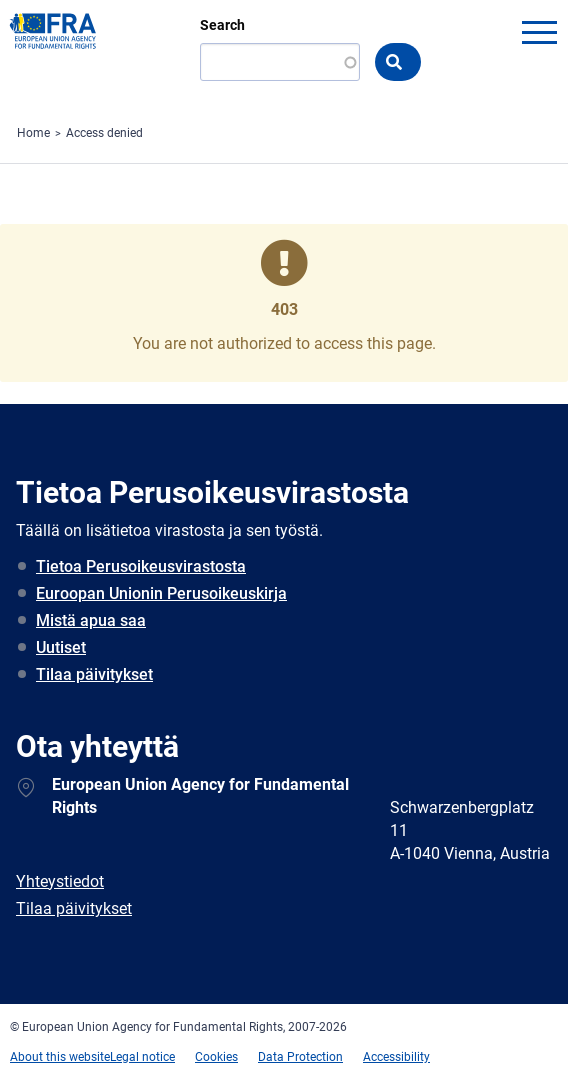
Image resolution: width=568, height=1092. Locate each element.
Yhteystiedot (60, 881)
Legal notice (142, 1057)
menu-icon (539, 32)
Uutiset (61, 647)
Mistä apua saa (91, 620)
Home (33, 133)
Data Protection (300, 1057)
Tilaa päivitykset (94, 674)
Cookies (216, 1057)
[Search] (280, 62)
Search (222, 25)
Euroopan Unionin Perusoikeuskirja (161, 593)
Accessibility (396, 1057)
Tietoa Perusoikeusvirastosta (141, 566)
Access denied (104, 133)
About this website (60, 1057)
